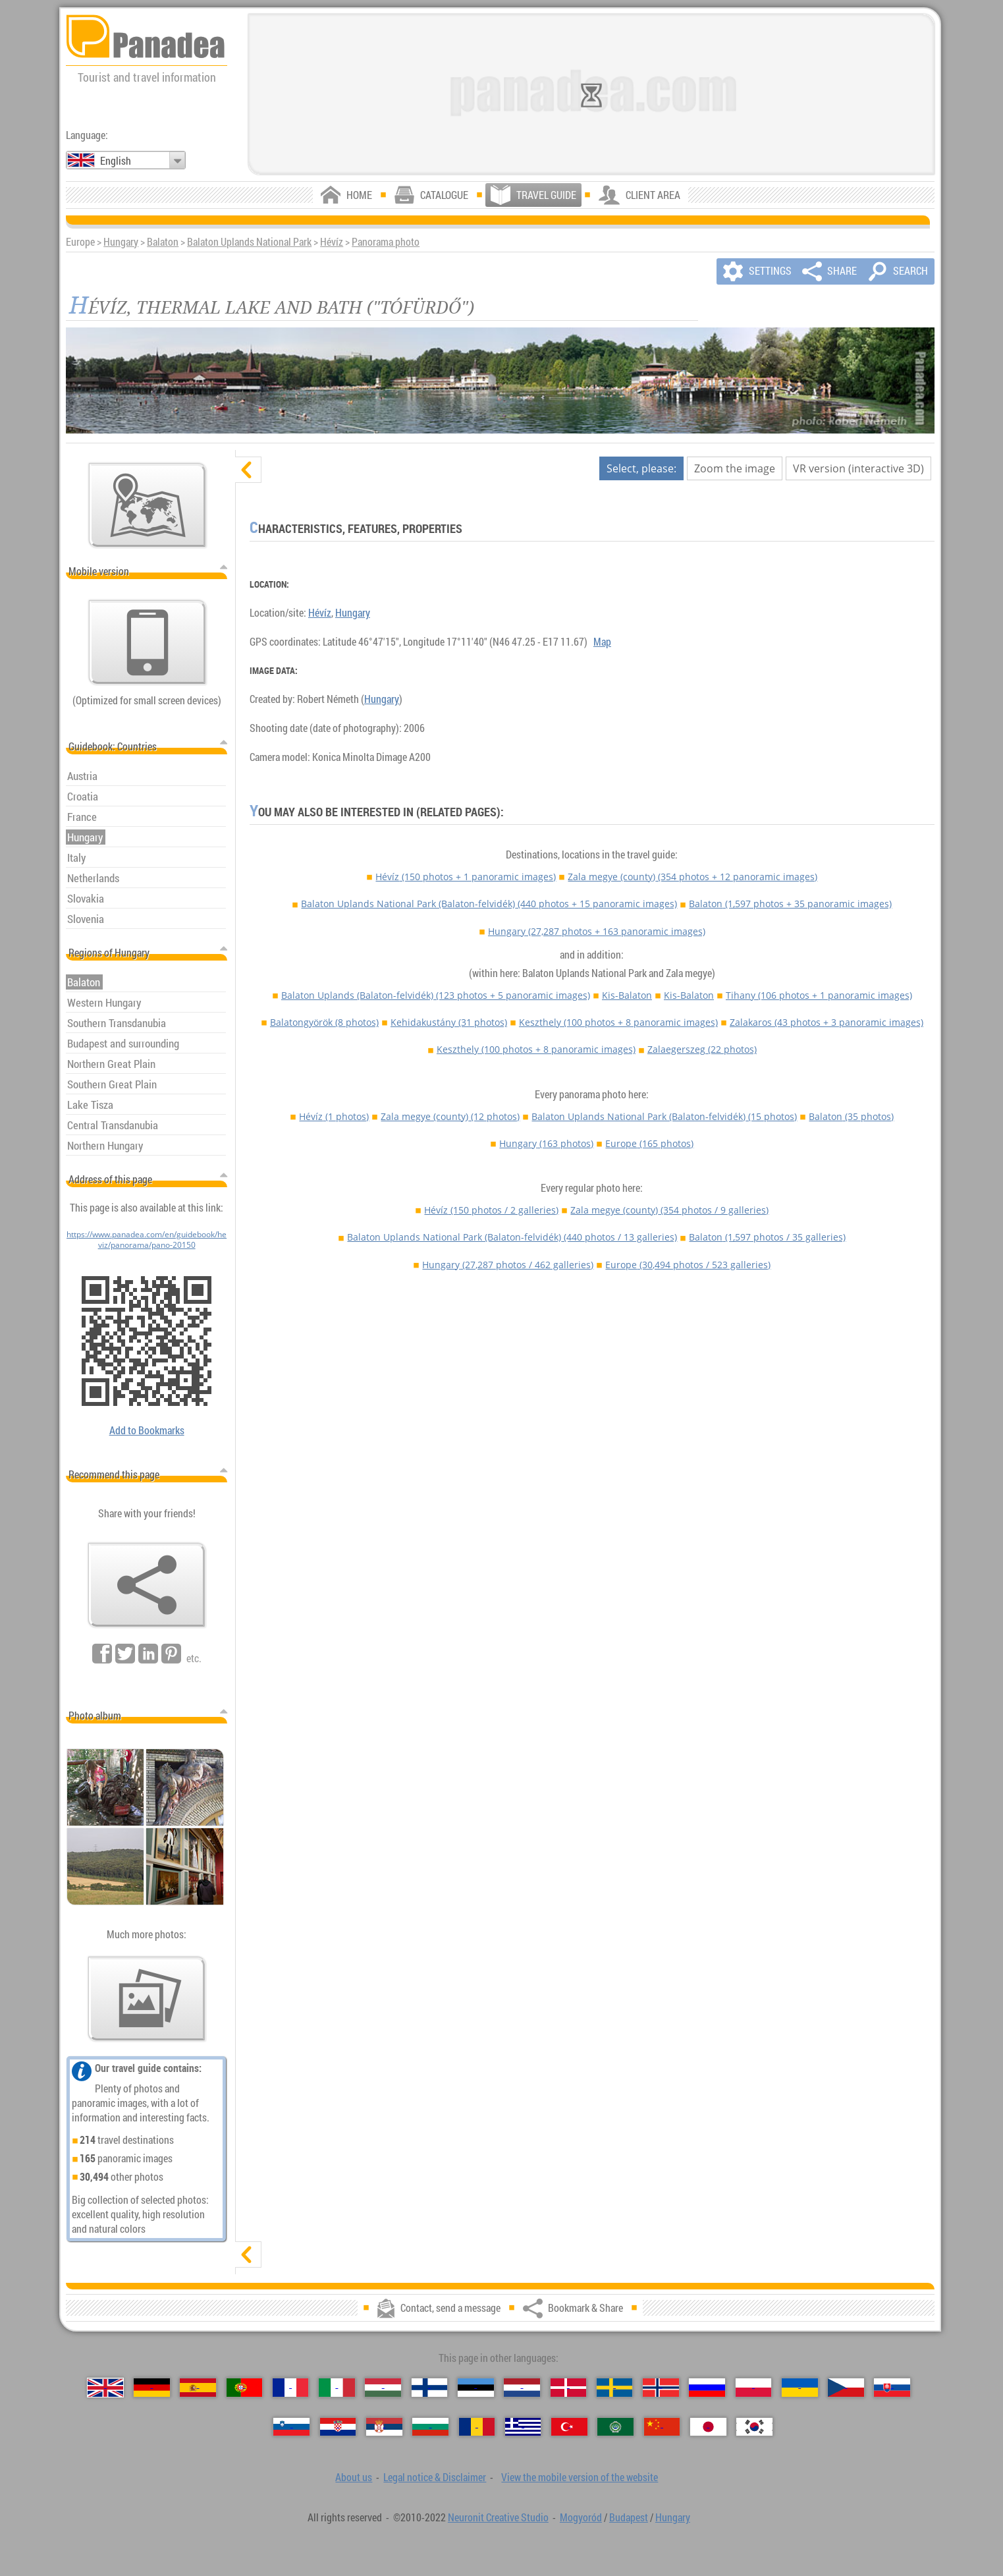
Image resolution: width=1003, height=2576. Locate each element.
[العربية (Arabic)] (615, 2426)
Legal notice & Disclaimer (434, 2477)
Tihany (819, 995)
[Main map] (147, 505)
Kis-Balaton (627, 995)
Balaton (162, 242)
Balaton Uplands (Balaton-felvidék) (435, 995)
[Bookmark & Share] (146, 1585)
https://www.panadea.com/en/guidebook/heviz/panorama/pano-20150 (147, 1239)
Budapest (628, 2517)
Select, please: (641, 468)
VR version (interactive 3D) (858, 468)
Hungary (120, 242)
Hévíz (331, 242)
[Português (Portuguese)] (244, 2387)
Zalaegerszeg (702, 1049)
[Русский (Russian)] (707, 2387)
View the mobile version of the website (579, 2477)
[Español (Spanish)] (198, 2387)
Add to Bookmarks (146, 1430)
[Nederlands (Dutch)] (522, 2387)
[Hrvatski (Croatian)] (338, 2426)
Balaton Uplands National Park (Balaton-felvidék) (489, 903)
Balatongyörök (324, 1022)
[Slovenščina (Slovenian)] (291, 2426)
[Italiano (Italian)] (337, 2387)
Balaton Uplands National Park (249, 242)
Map (602, 641)
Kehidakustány (449, 1022)
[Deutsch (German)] (152, 2387)
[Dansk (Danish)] (568, 2387)
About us (353, 2477)
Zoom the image (734, 468)
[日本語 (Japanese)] (708, 2426)
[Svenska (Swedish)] (615, 2387)
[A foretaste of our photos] (146, 1999)
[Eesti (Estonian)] (476, 2387)
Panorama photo (386, 242)
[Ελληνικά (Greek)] (523, 2426)
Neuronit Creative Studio (498, 2517)
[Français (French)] (291, 2387)
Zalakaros (826, 1022)
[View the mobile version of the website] (147, 642)
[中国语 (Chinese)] (662, 2426)
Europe (649, 1143)
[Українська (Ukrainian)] (800, 2387)
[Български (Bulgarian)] (430, 2426)
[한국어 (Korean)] (754, 2426)
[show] (248, 2254)
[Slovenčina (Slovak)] (892, 2387)
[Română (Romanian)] (477, 2426)
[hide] (248, 470)
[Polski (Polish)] (754, 2387)
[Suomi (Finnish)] (429, 2387)
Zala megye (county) (692, 876)
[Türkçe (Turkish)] (569, 2426)
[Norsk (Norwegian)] (661, 2387)
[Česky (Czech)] (846, 2387)
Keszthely (618, 1022)
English (115, 161)
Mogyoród (581, 2517)
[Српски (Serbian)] (384, 2426)
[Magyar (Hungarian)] (383, 2387)
